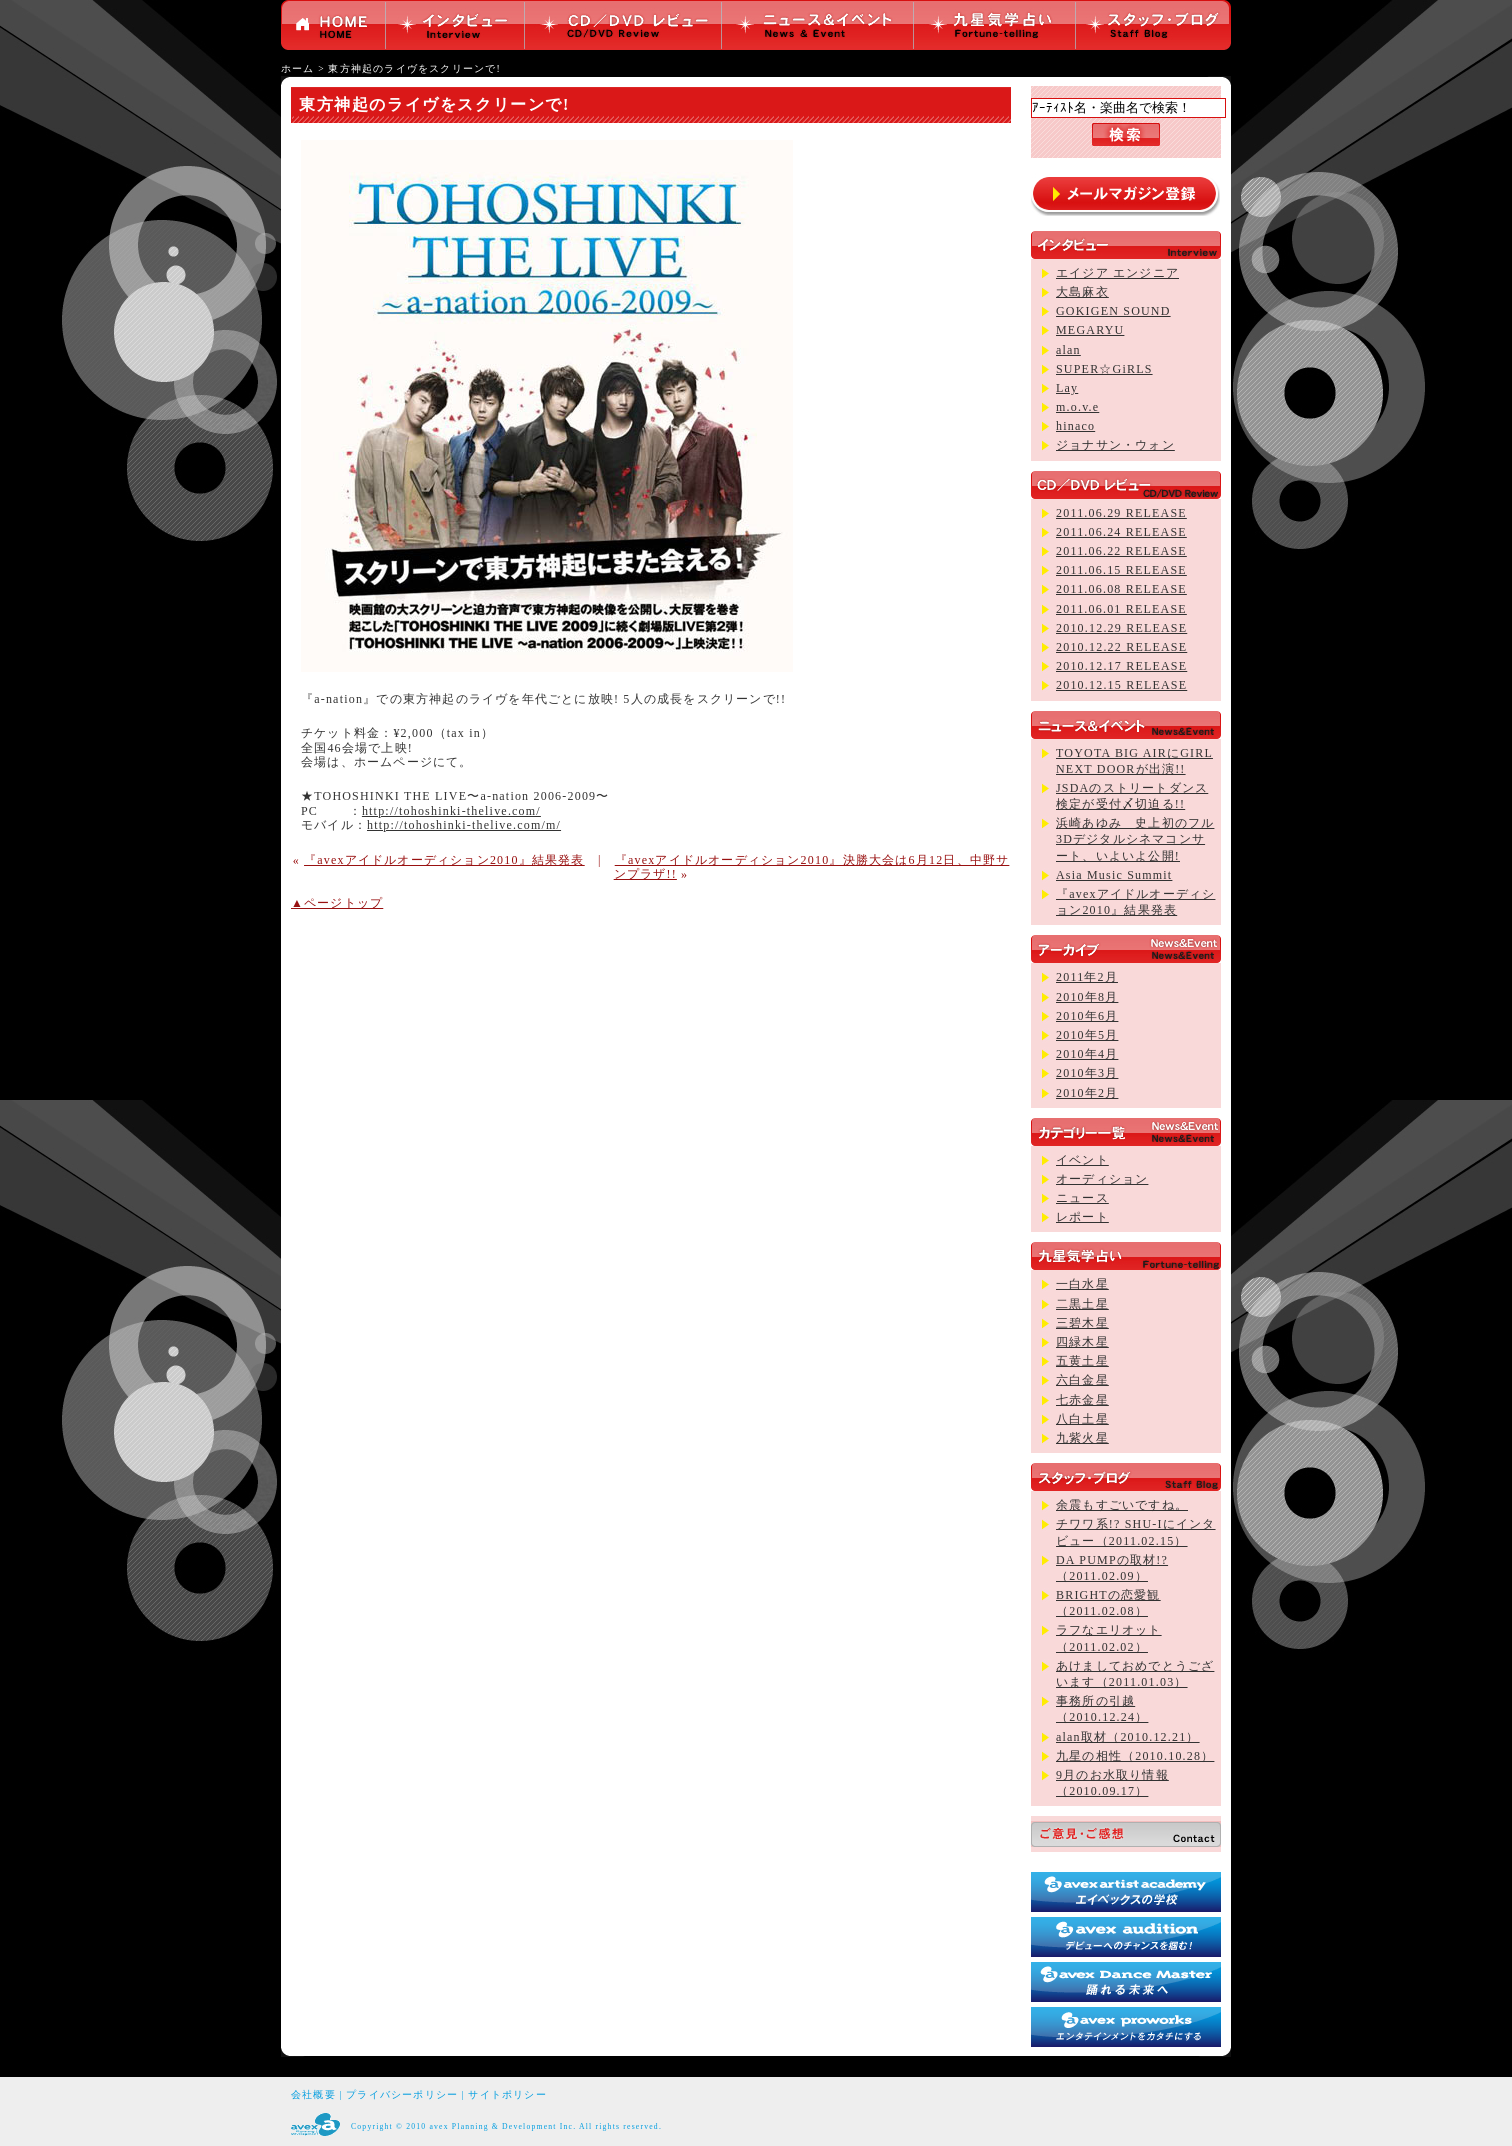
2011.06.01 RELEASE (1121, 609)
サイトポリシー (507, 2094)
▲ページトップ (337, 903)
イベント (1082, 1160)
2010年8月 (1087, 997)
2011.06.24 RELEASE (1121, 532)
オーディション (1102, 1179)
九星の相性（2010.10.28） (1135, 1756)
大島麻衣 (1082, 292)
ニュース (1082, 1198)
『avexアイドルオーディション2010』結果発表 (444, 860)
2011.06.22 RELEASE (1121, 551)
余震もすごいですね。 (1122, 1505)
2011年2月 (1087, 977)
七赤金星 (1082, 1400)
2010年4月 (1087, 1054)
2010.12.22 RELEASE (1121, 647)
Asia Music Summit (1114, 875)
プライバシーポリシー (402, 2094)
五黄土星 (1082, 1361)
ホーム (298, 68)
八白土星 (1082, 1419)
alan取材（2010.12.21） (1128, 1737)
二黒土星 (1082, 1304)
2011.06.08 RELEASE (1121, 589)
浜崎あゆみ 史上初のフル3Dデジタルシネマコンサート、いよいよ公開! (1135, 839)
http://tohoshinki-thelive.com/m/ (464, 825)
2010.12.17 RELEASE (1121, 666)
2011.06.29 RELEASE (1121, 513)
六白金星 (1082, 1380)
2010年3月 (1087, 1073)
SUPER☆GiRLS (1104, 369)
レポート (1082, 1217)
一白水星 (1082, 1284)
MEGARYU (1090, 330)
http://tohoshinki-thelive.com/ (451, 811)
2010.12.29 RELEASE (1121, 628)
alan (1068, 350)
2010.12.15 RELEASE (1121, 685)
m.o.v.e (1077, 407)
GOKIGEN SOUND (1113, 311)
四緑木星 (1082, 1342)
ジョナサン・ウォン (1115, 445)
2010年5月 (1087, 1035)
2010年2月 (1087, 1093)
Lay (1067, 388)
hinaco (1075, 426)
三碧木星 (1082, 1323)
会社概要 (313, 2094)
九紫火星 (1082, 1438)
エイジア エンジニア (1117, 273)
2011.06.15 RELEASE (1121, 570)
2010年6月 (1087, 1016)
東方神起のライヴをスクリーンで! (414, 68)
